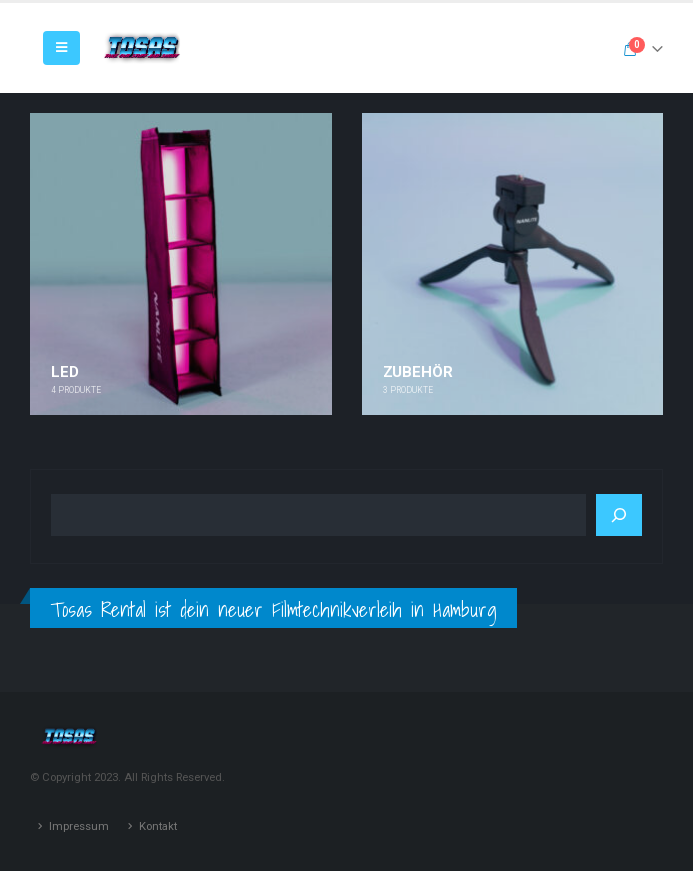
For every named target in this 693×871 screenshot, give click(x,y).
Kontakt (158, 826)
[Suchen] (619, 515)
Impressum (79, 826)
